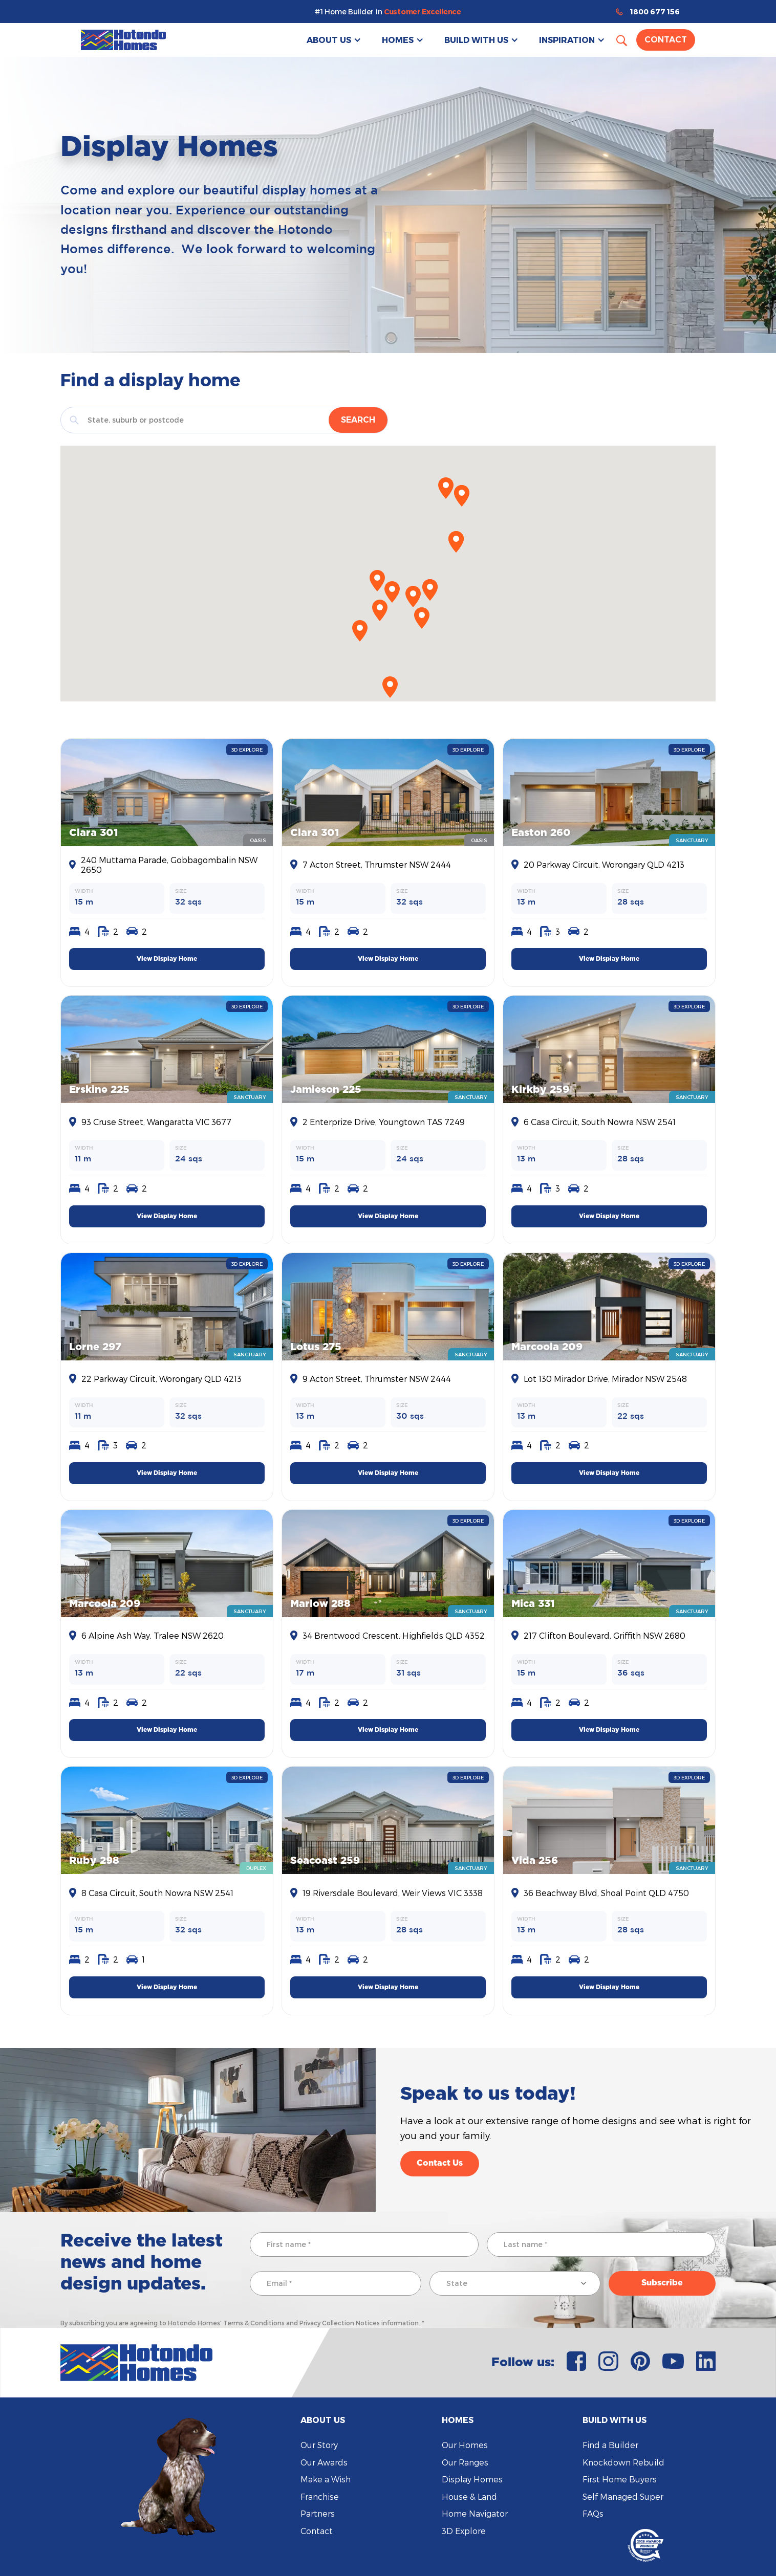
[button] (334, 40)
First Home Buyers (620, 2479)
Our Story (319, 2445)
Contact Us (440, 2163)
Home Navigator (475, 2513)
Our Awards (324, 2462)
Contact (665, 40)
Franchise (319, 2496)
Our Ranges (465, 2462)
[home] (123, 40)
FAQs (593, 2513)
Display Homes (472, 2479)
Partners (317, 2513)
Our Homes (465, 2445)
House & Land (469, 2496)
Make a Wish (325, 2479)
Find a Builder (610, 2445)
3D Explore (464, 2531)
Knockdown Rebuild (623, 2462)
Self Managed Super (623, 2496)
